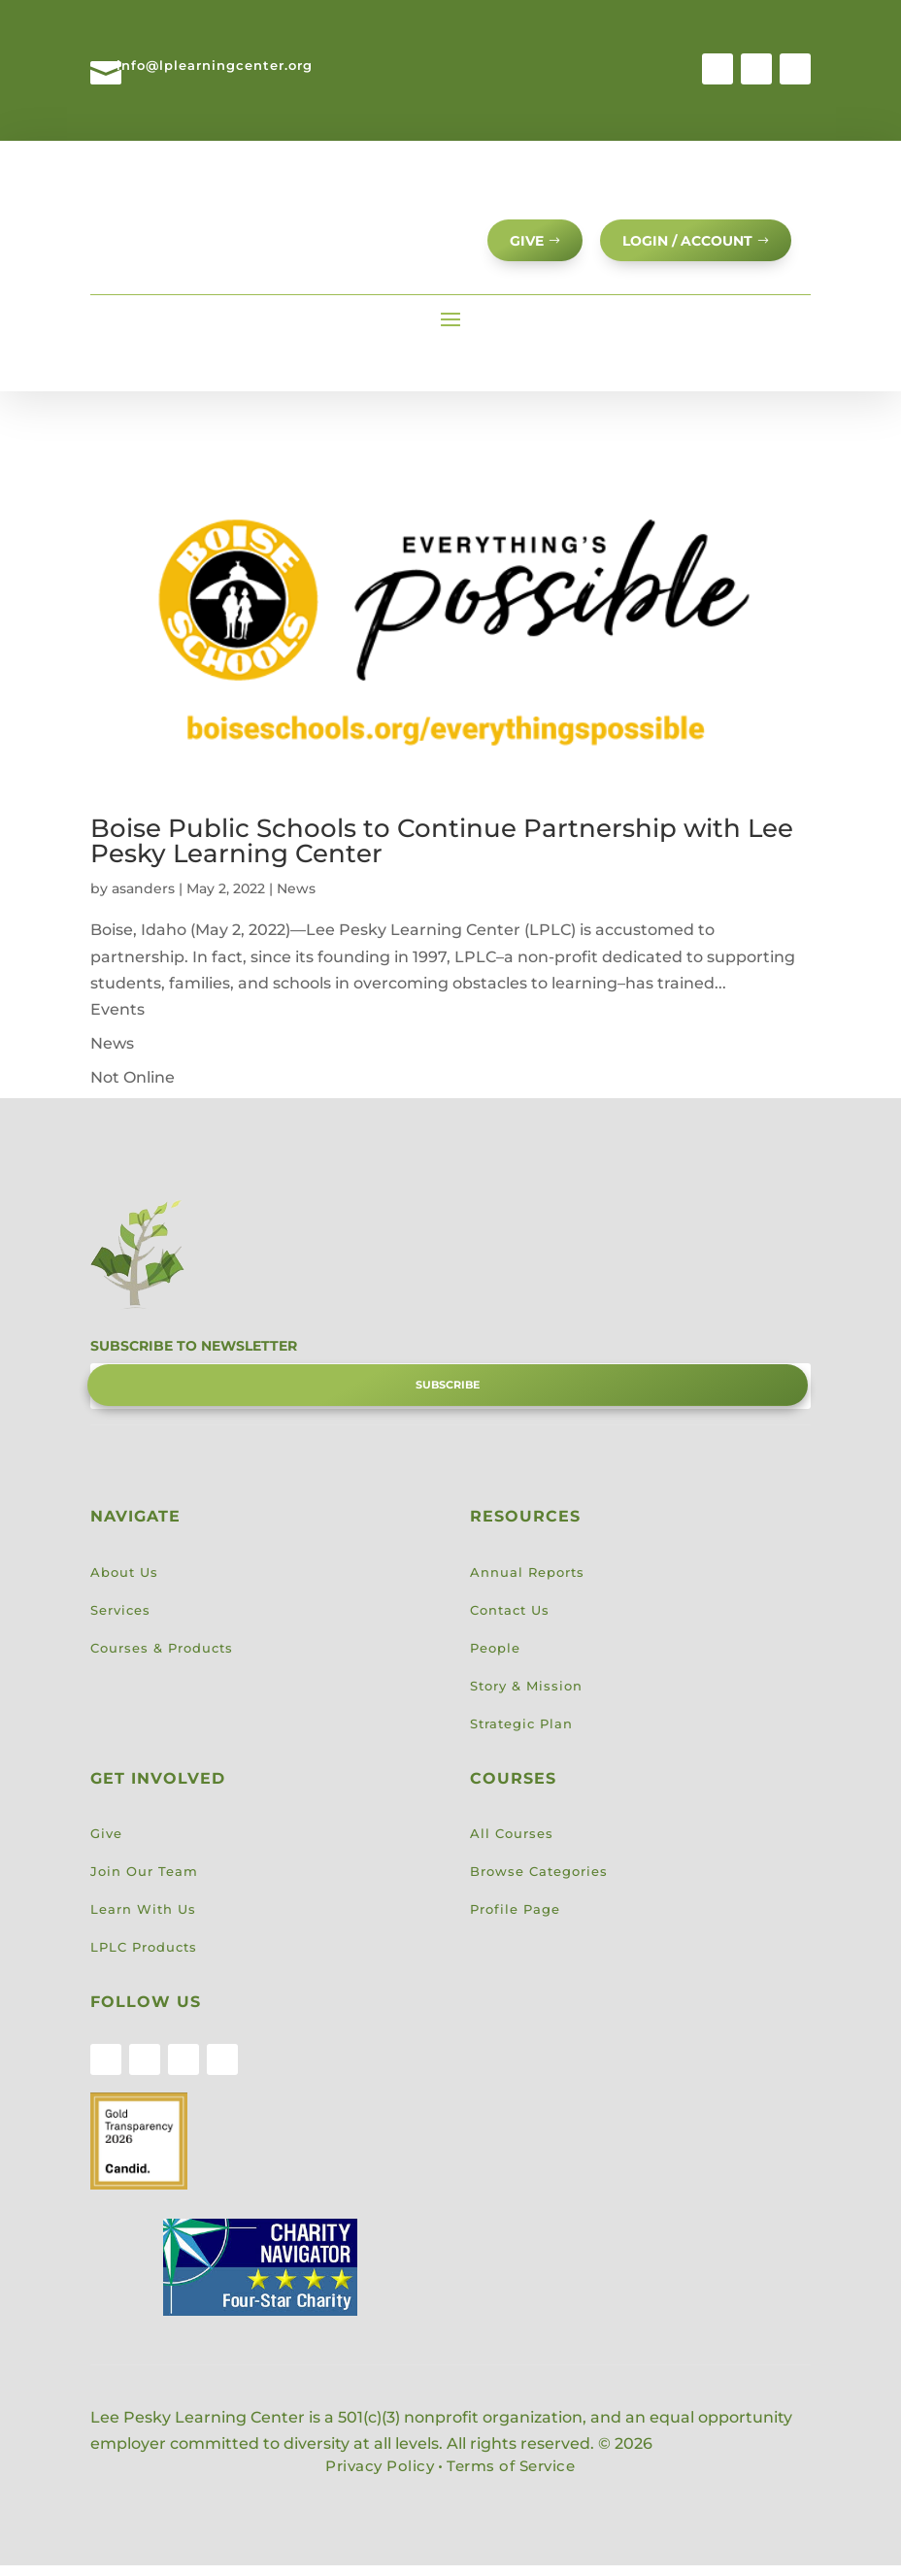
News (296, 899)
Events (117, 1020)
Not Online (132, 1088)
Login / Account (682, 244)
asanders (143, 899)
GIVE (516, 244)
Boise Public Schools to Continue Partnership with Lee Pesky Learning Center (441, 851)
